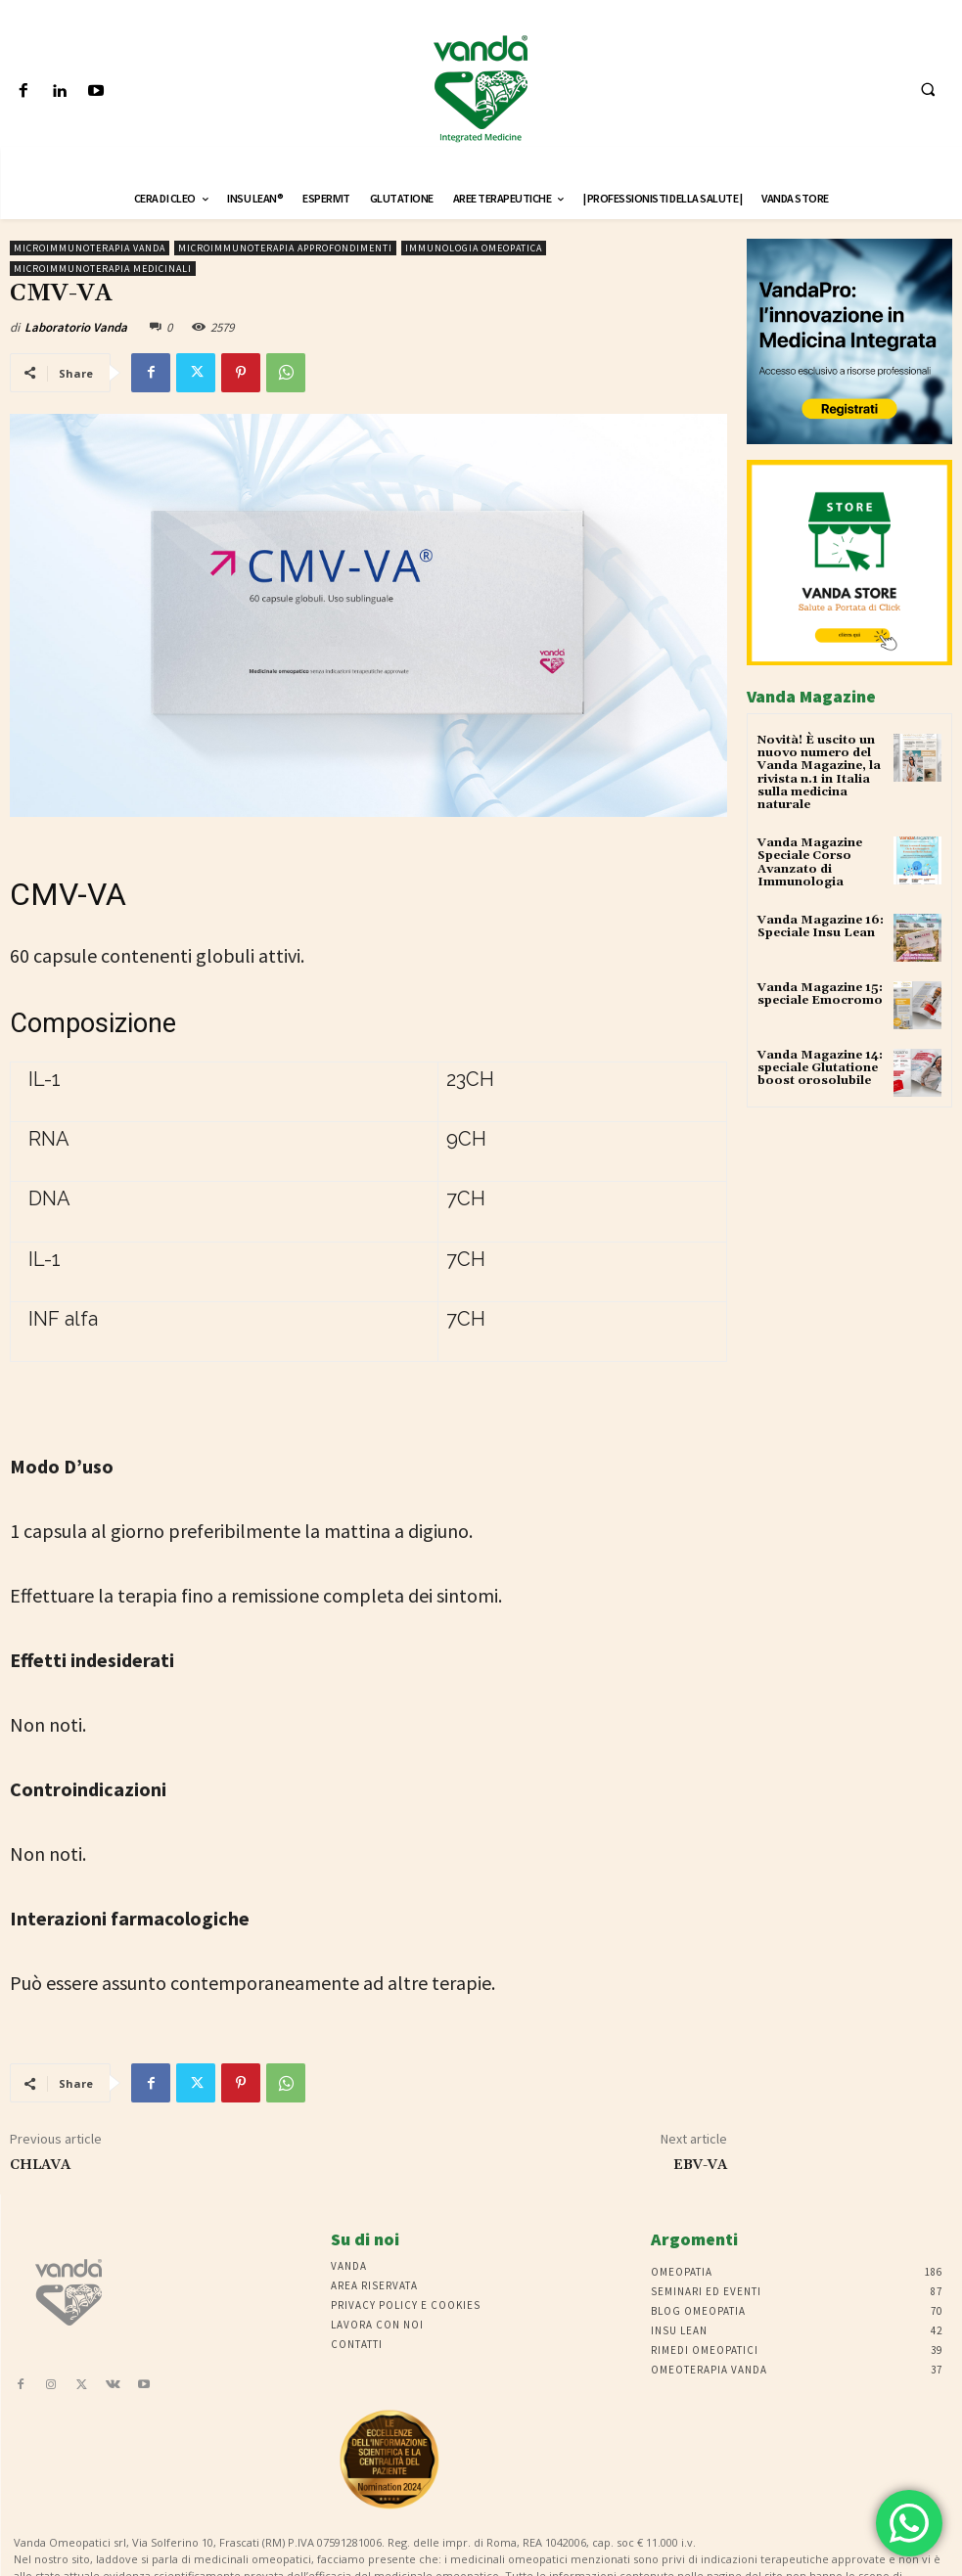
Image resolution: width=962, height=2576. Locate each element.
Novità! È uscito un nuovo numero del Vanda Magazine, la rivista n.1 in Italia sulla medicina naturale (819, 772)
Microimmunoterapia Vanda (89, 248)
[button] (927, 89)
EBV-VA (700, 2165)
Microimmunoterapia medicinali (103, 268)
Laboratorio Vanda (75, 327)
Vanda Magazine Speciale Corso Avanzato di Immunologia (809, 862)
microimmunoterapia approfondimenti (285, 248)
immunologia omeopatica (473, 248)
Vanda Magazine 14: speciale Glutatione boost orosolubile (820, 1068)
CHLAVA (40, 2165)
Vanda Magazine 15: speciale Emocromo (820, 994)
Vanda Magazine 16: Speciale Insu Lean (820, 926)
